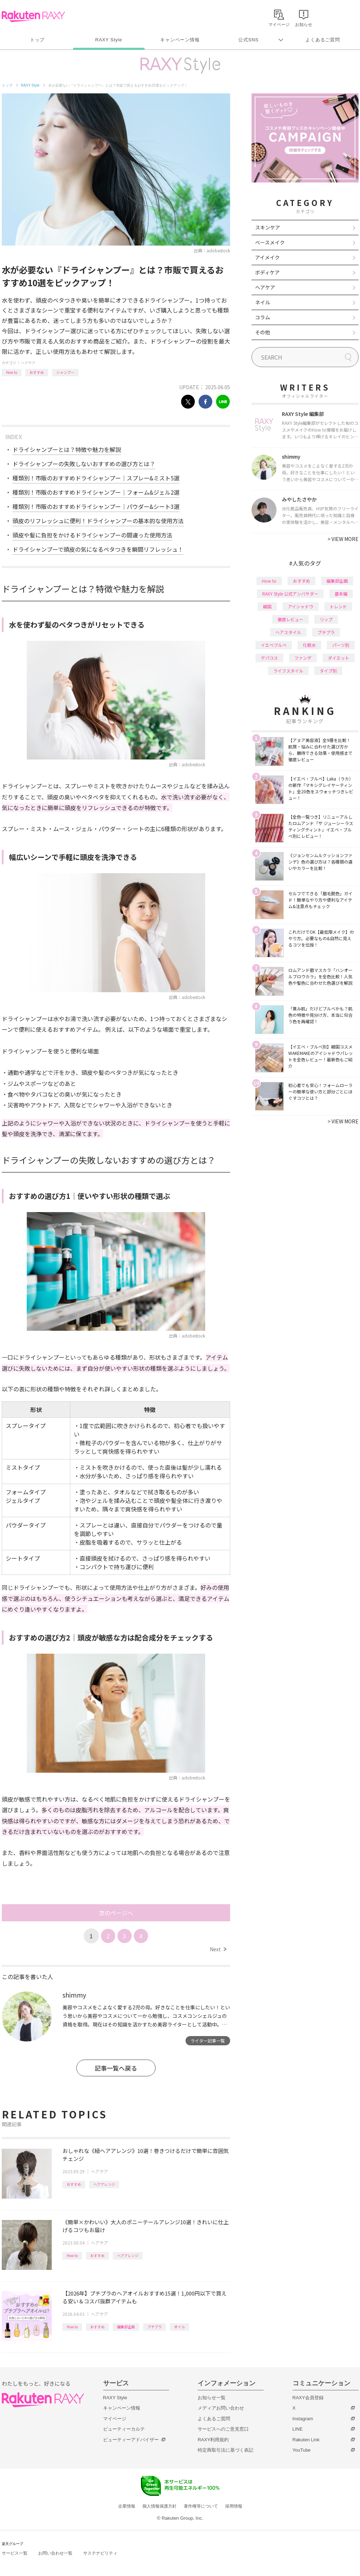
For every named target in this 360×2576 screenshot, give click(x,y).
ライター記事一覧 (208, 2040)
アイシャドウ (300, 606)
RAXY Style (108, 39)
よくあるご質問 (322, 39)
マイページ (114, 2418)
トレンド (338, 606)
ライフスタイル (288, 671)
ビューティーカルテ (124, 2429)
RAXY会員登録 (308, 2397)
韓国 (267, 606)
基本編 (341, 594)
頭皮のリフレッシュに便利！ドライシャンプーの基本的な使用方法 (98, 520)
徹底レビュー (290, 619)
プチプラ (154, 2326)
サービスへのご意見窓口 (223, 2429)
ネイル (262, 302)
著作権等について (201, 2506)
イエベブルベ (274, 645)
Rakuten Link (306, 2439)
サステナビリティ (100, 2553)
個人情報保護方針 (159, 2506)
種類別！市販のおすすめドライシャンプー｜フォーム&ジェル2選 (95, 492)
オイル (179, 2326)
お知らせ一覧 (211, 2397)
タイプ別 (328, 671)
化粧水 (309, 645)
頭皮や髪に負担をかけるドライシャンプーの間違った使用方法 (92, 535)
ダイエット (338, 658)
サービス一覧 (14, 2553)
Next (218, 1949)
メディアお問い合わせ (221, 2408)
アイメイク (267, 257)
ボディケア (267, 272)
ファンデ (302, 658)
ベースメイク (270, 242)
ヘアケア (28, 362)
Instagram (303, 2418)
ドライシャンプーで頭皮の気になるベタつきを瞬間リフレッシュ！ (97, 549)
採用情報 (233, 2506)
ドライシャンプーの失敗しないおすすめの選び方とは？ (83, 463)
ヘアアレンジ (104, 2184)
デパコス (269, 658)
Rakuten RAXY (33, 16)
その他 (262, 332)
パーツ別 (340, 645)
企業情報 (126, 2506)
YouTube (302, 2450)
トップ (37, 39)
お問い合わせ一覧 (55, 2553)
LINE (298, 2429)
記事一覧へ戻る (116, 2068)
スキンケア (267, 227)
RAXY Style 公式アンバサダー (290, 594)
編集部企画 (126, 2326)
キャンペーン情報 (179, 39)
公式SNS (248, 39)
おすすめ (37, 372)
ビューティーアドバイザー (131, 2439)
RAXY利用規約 (213, 2439)
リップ (326, 619)
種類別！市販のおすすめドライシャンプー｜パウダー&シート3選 (95, 506)
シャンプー (65, 372)
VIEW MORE (343, 538)
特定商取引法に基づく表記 (225, 2450)
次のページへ (116, 1912)
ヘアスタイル (288, 632)
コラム (262, 317)
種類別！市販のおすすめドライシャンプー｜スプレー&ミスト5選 (95, 478)
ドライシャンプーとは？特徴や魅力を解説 (66, 449)
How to (11, 372)
